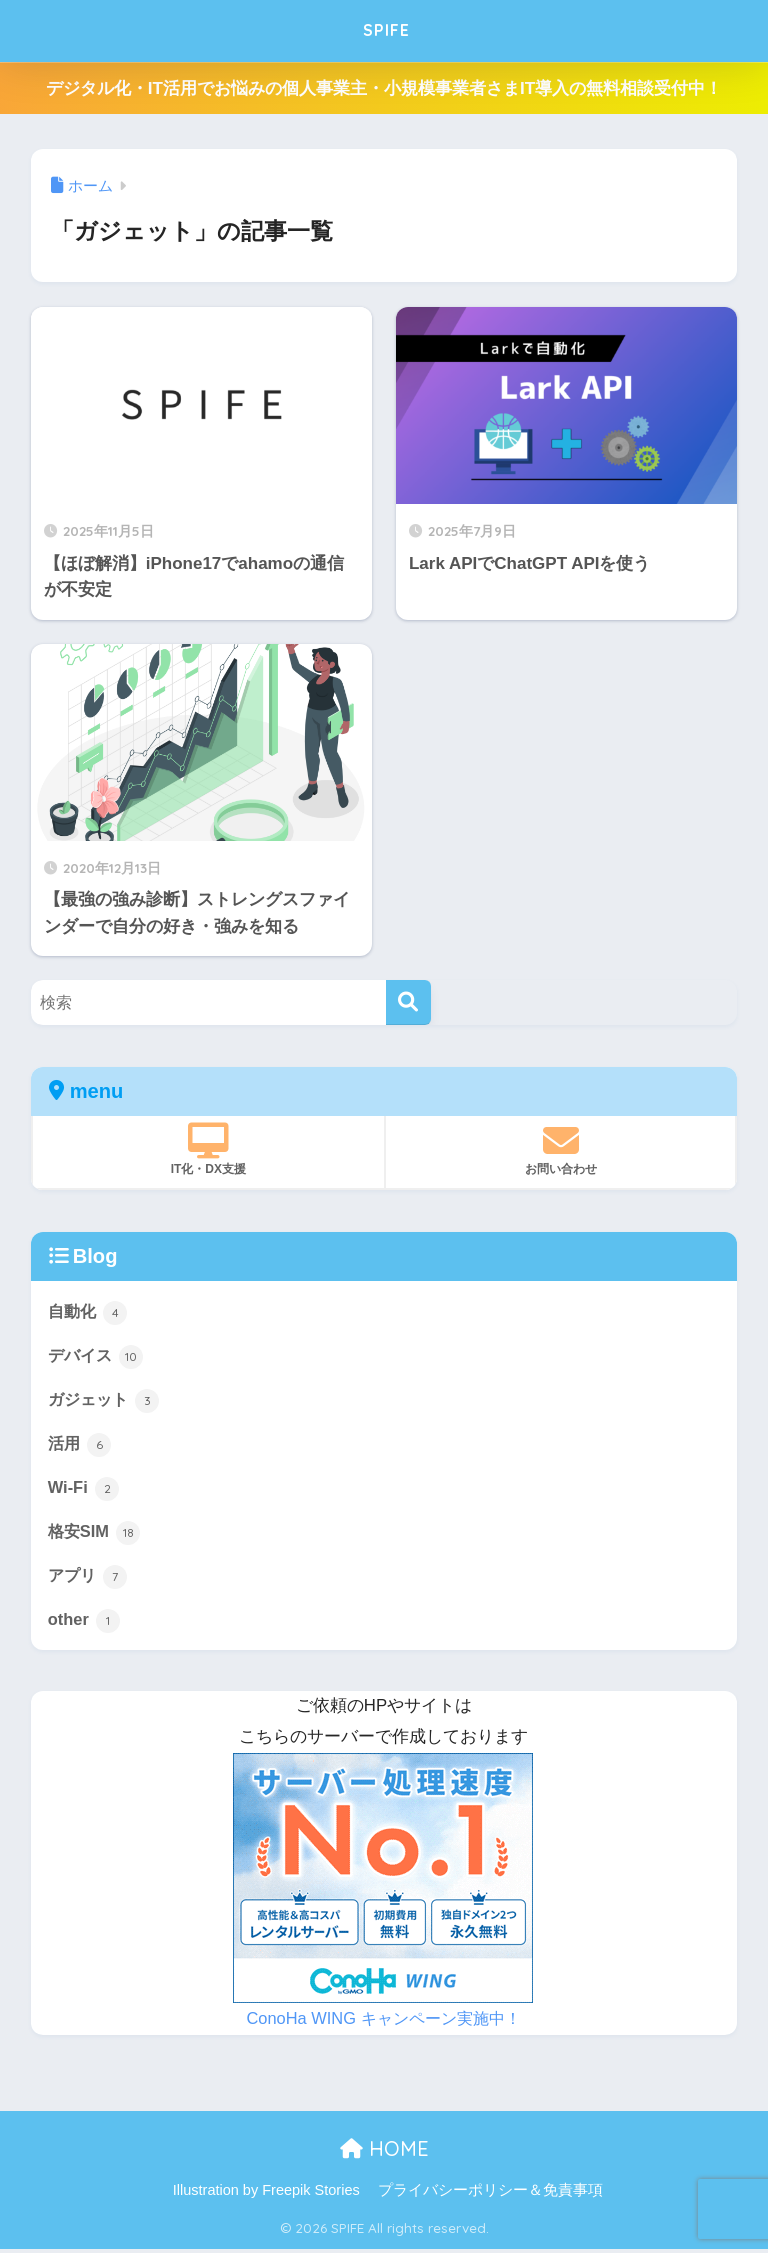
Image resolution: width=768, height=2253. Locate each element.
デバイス (98, 1356)
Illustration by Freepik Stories (266, 2194)
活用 (81, 1446)
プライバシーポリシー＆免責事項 (490, 2194)
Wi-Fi (84, 1490)
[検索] (408, 1002)
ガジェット (106, 1401)
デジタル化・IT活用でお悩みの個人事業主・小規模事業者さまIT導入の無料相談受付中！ (384, 88)
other (85, 1624)
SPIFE (386, 30)
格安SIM (95, 1535)
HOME (384, 2152)
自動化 (89, 1311)
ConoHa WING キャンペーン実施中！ (383, 2022)
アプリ (89, 1580)
